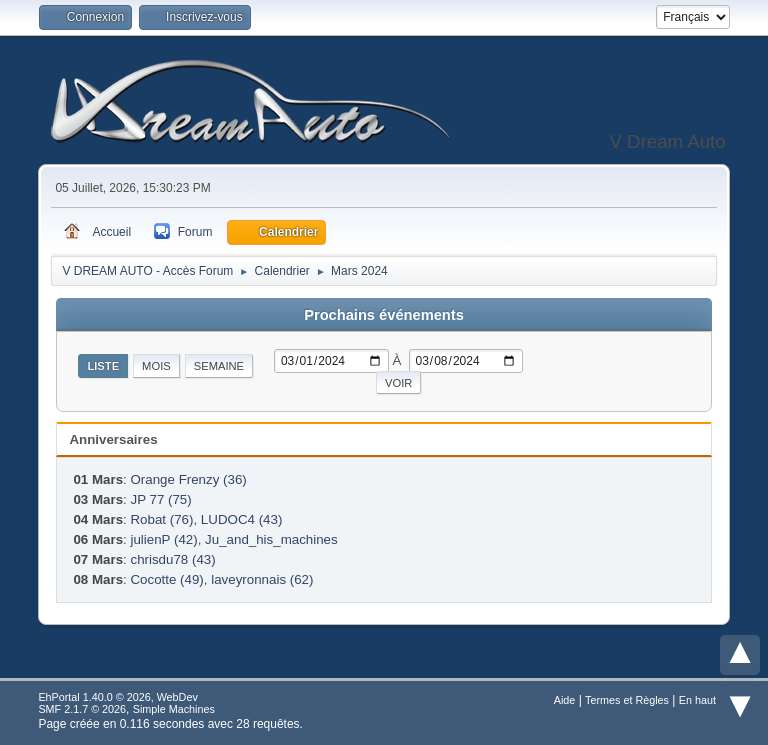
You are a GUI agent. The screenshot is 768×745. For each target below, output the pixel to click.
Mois (156, 366)
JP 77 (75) (160, 499)
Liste (103, 366)
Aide (565, 700)
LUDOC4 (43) (241, 519)
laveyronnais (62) (262, 579)
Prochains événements (384, 315)
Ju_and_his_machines (271, 539)
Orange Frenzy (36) (188, 479)
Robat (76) (161, 519)
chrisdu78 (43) (172, 559)
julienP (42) (163, 539)
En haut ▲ (704, 700)
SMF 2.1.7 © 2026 (82, 709)
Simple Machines (174, 709)
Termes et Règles (627, 700)
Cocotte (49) (166, 579)
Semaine (219, 366)
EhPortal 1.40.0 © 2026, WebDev (117, 697)
